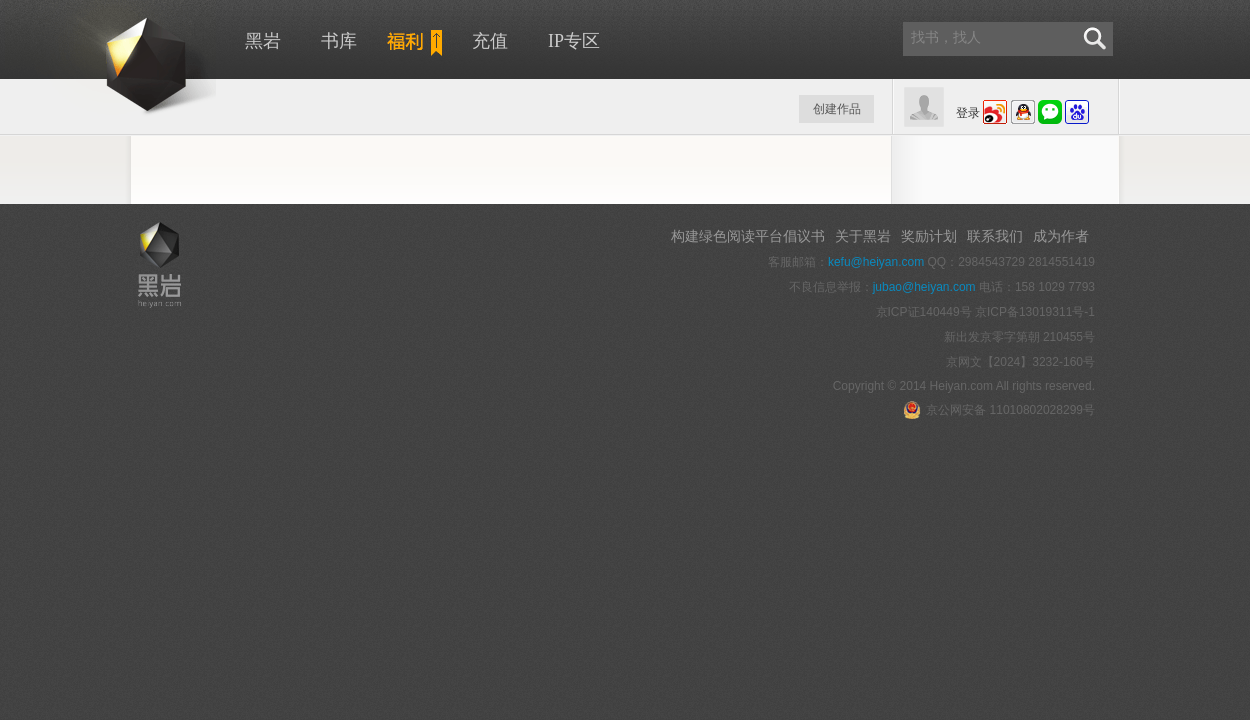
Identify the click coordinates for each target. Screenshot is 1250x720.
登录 (968, 113)
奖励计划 (929, 236)
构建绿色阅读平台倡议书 (748, 236)
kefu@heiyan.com (876, 262)
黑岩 (110, 60)
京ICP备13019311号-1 (1035, 312)
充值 (490, 41)
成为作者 (1061, 236)
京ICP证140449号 (924, 312)
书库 (339, 41)
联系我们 (995, 236)
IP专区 (574, 41)
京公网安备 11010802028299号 (999, 410)
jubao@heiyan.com (924, 287)
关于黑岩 (863, 236)
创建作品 (837, 109)
